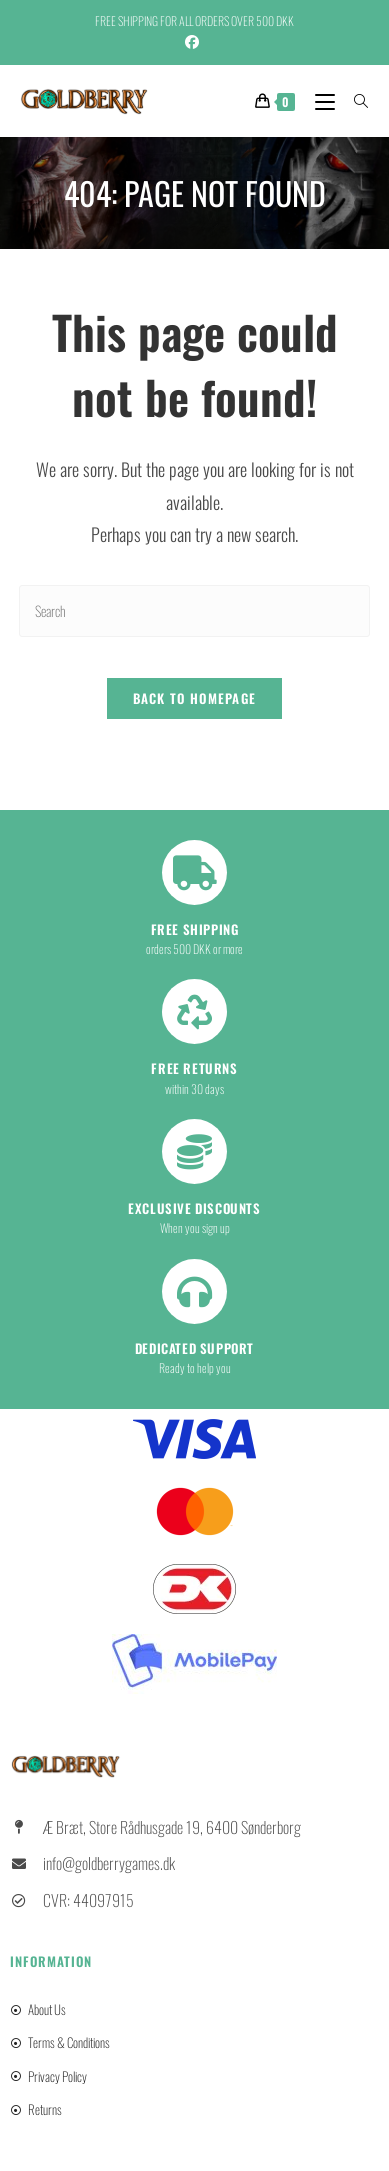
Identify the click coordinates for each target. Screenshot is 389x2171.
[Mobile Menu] (319, 100)
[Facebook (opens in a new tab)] (195, 41)
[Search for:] (354, 100)
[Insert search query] (194, 610)
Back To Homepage (195, 698)
